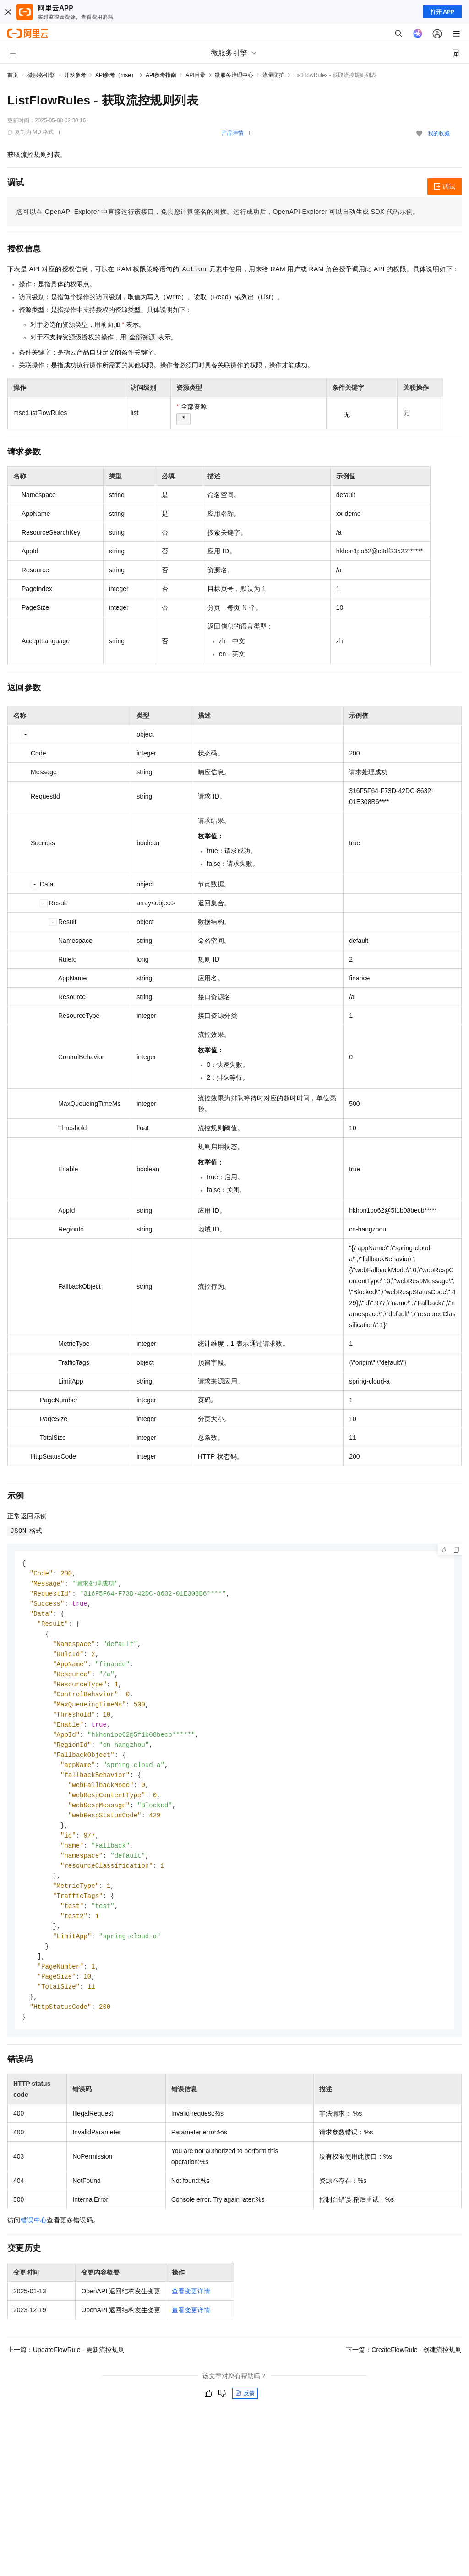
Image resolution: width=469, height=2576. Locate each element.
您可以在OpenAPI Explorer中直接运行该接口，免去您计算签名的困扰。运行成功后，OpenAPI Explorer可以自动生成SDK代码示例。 (218, 211)
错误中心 (34, 2241)
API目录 (195, 75)
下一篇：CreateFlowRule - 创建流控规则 (404, 2370)
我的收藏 (439, 133)
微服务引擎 (41, 75)
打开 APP (442, 12)
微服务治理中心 (234, 75)
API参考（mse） (115, 75)
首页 (12, 75)
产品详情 (233, 133)
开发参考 (75, 75)
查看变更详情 (191, 2312)
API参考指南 (161, 75)
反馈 (245, 2414)
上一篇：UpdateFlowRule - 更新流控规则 (66, 2370)
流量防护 (273, 75)
